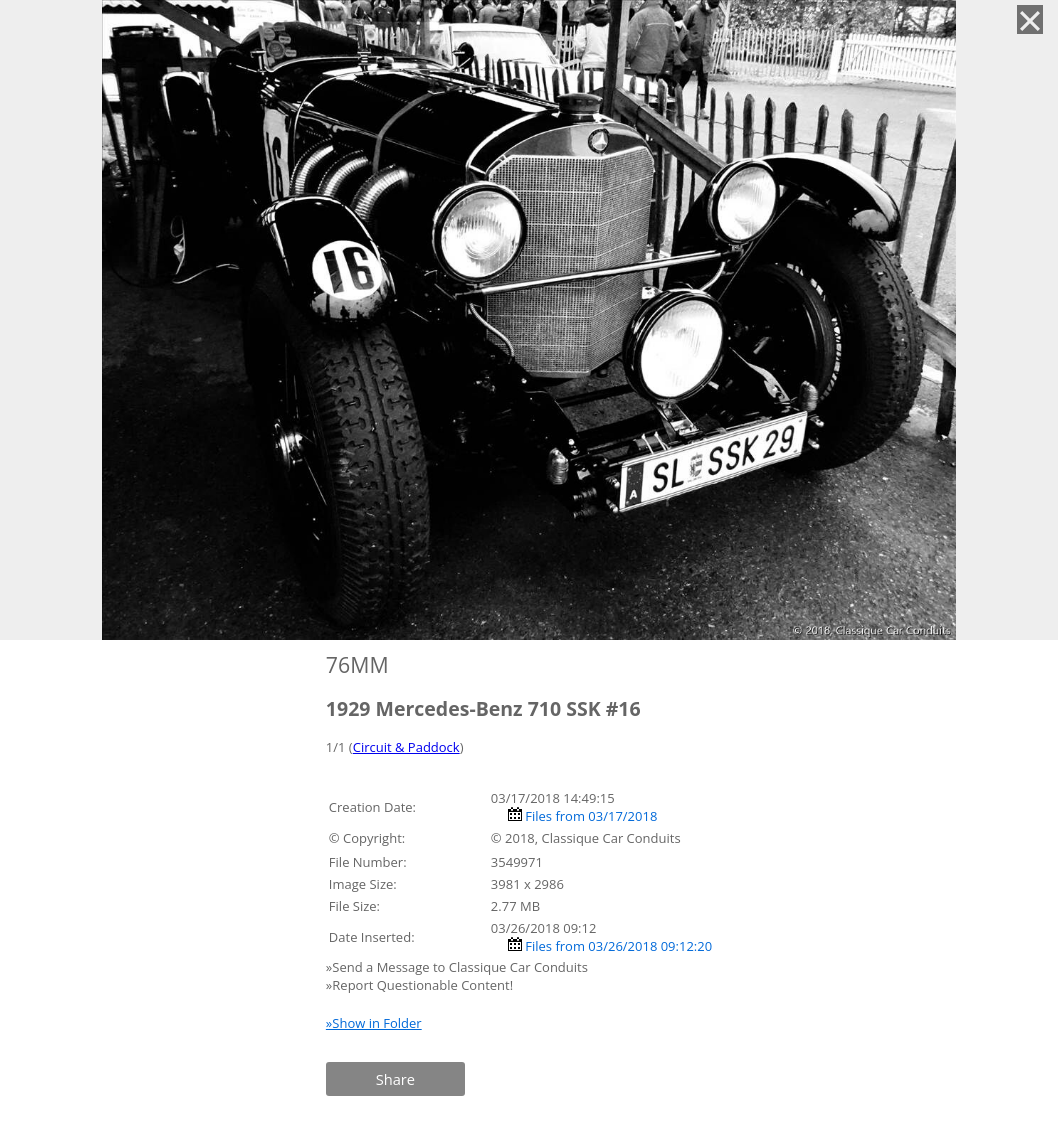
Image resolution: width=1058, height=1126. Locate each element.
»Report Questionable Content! (419, 985)
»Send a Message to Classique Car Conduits (458, 967)
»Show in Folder (374, 1023)
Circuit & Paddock (406, 747)
